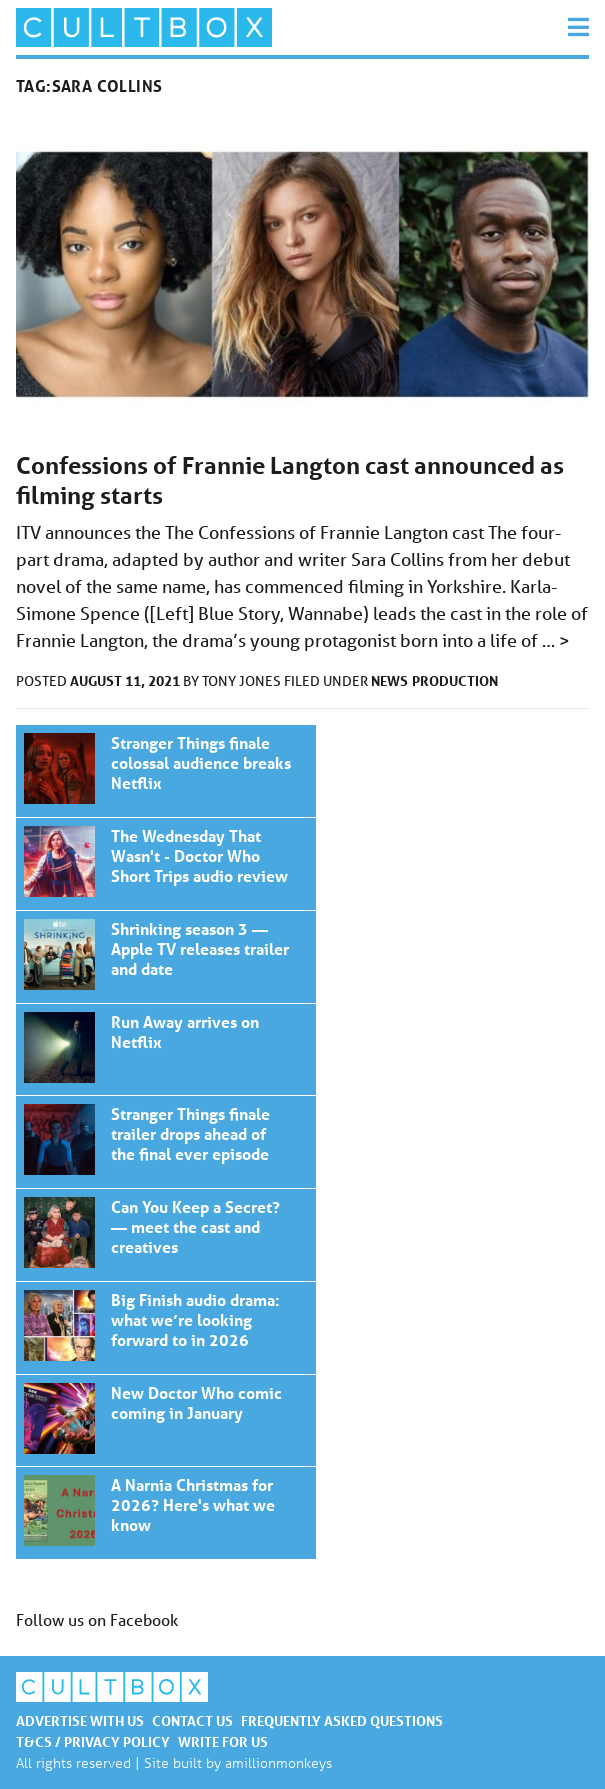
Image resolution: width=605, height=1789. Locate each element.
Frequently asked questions (342, 1720)
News (389, 680)
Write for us (223, 1741)
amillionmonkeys (278, 1762)
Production (455, 680)
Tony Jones (243, 681)
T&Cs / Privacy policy (93, 1741)
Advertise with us (80, 1720)
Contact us (192, 1720)
